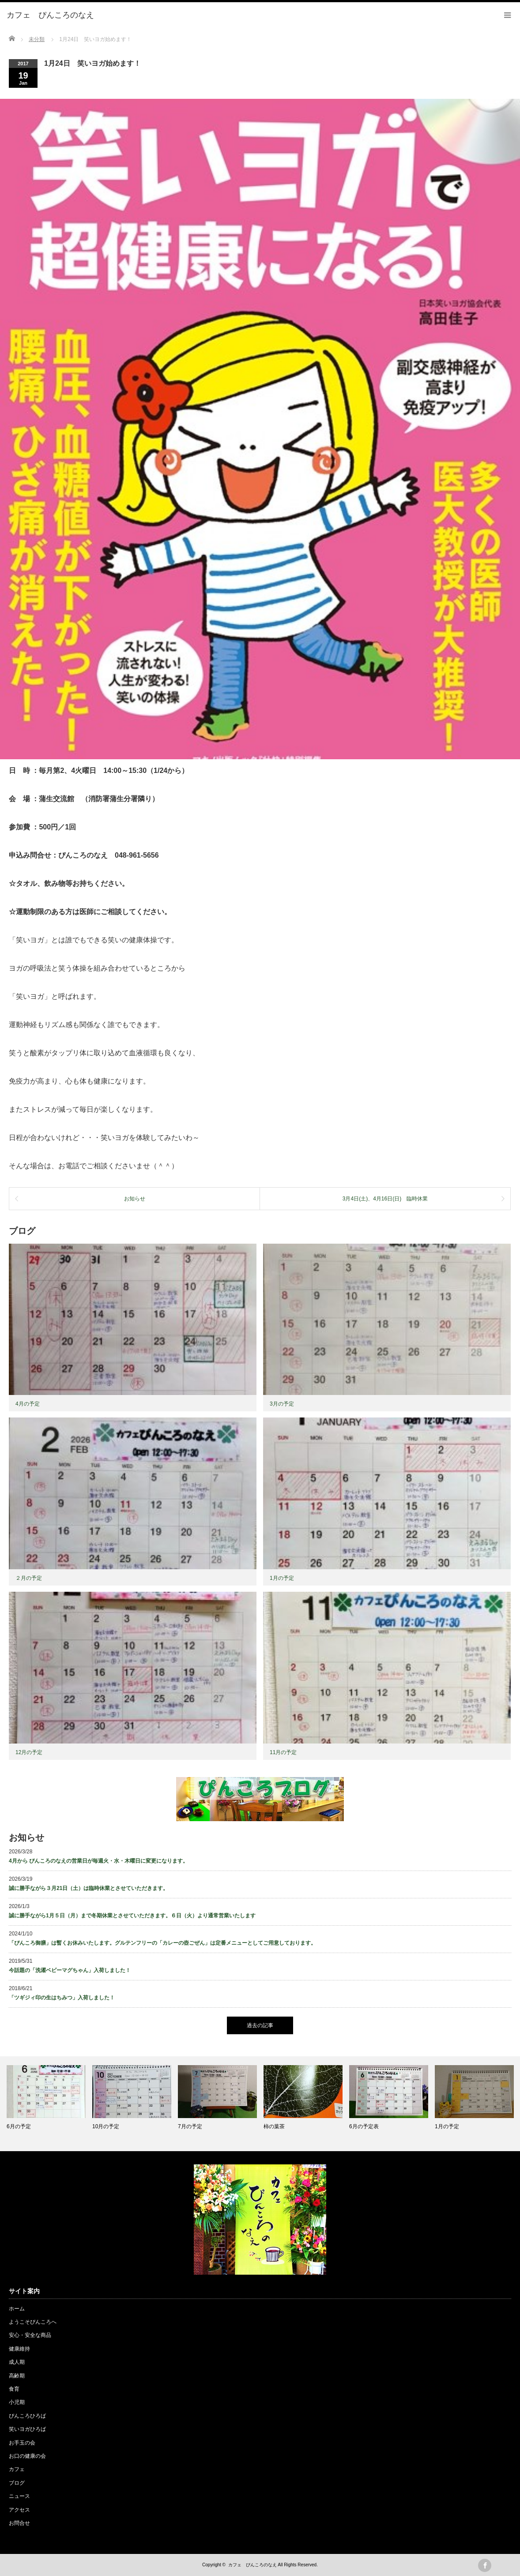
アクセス (19, 2510)
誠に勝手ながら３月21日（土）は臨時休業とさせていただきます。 (88, 1888)
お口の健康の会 (27, 2456)
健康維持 (19, 2349)
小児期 (17, 2402)
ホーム (17, 2309)
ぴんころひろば (27, 2416)
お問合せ (19, 2523)
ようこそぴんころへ (33, 2322)
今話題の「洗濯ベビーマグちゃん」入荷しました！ (70, 1970)
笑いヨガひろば (27, 2429)
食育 (14, 2389)
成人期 (17, 2362)
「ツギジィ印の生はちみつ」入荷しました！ (62, 1998)
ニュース (19, 2496)
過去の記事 (260, 2025)
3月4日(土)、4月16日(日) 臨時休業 (385, 1199)
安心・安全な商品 (30, 2335)
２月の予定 (28, 1578)
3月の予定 (282, 1404)
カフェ (17, 2469)
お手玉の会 (22, 2443)
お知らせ (134, 1199)
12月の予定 (28, 1752)
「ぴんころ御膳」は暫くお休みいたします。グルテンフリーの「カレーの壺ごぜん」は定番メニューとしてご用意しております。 (162, 1943)
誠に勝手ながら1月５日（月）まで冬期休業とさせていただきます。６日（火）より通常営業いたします (132, 1915)
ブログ (17, 2483)
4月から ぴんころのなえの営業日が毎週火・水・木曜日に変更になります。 (98, 1861)
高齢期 (17, 2376)
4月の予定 (27, 1404)
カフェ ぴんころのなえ (252, 2564)
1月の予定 (282, 1578)
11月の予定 (283, 1752)
